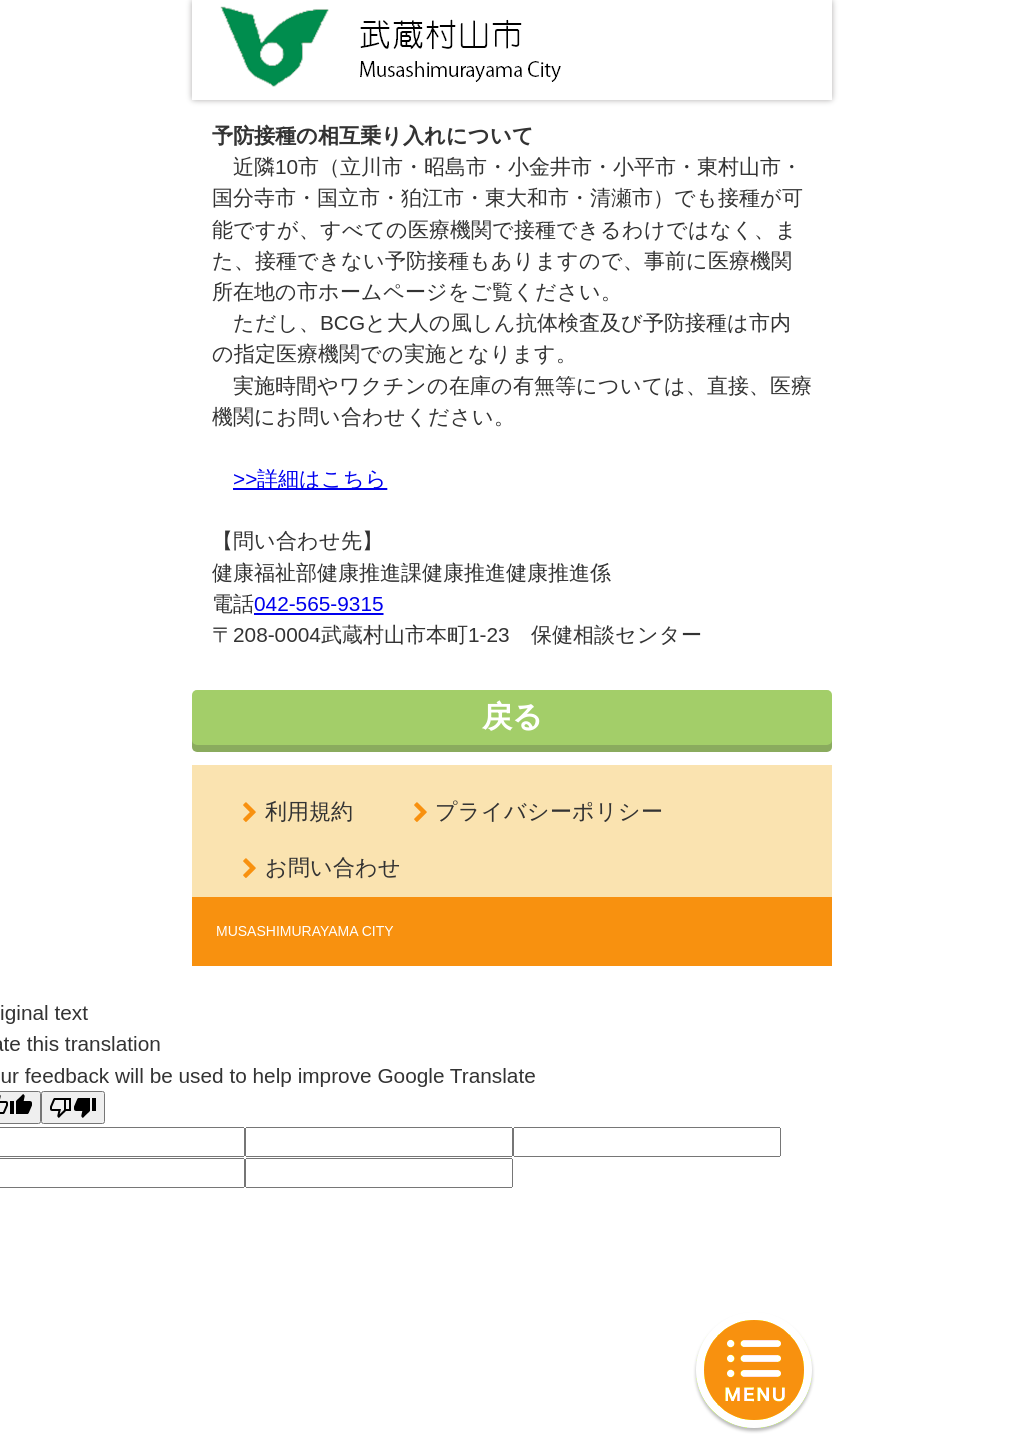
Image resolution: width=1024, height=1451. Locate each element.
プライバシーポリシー (549, 811)
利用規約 (309, 811)
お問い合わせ (333, 867)
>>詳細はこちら (310, 478)
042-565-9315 (319, 603)
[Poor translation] (73, 1107)
